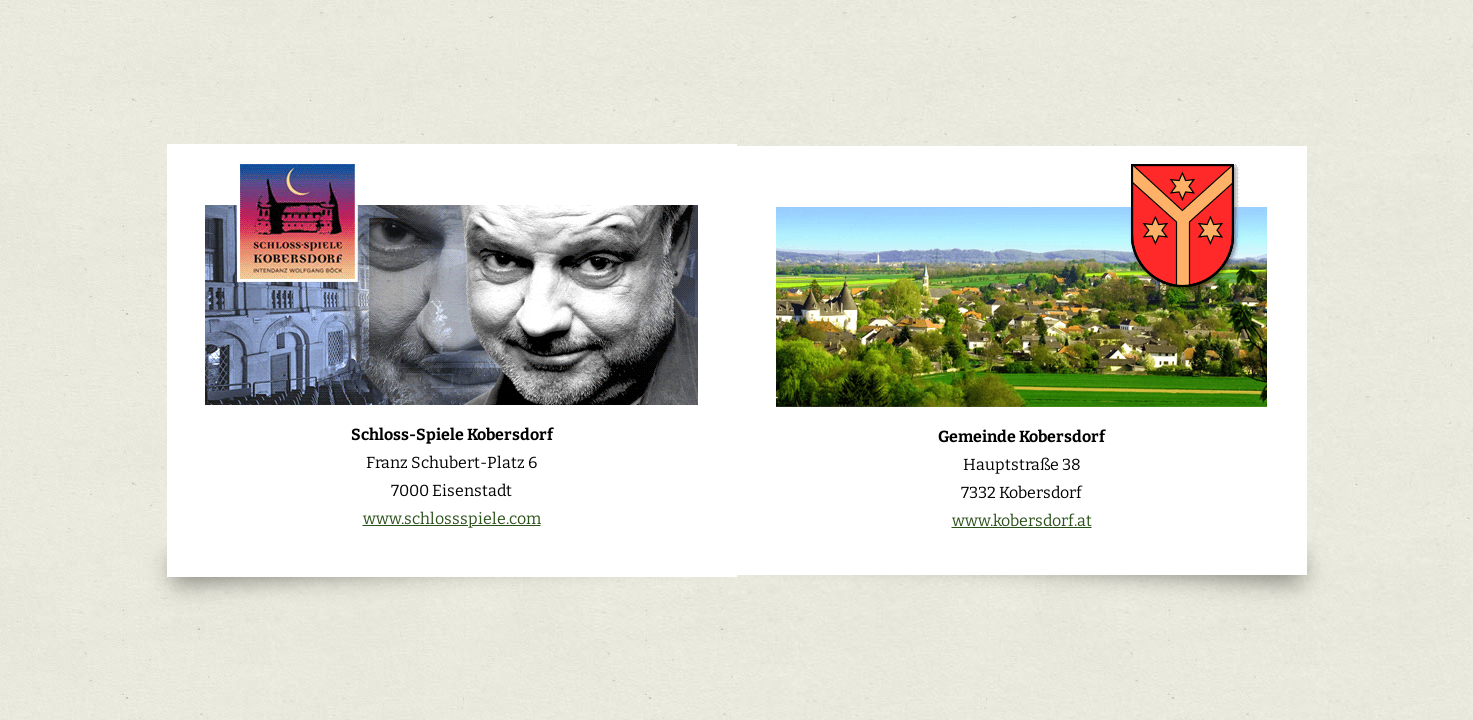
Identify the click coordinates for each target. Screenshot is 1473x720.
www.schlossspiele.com (452, 518)
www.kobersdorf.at (1022, 520)
